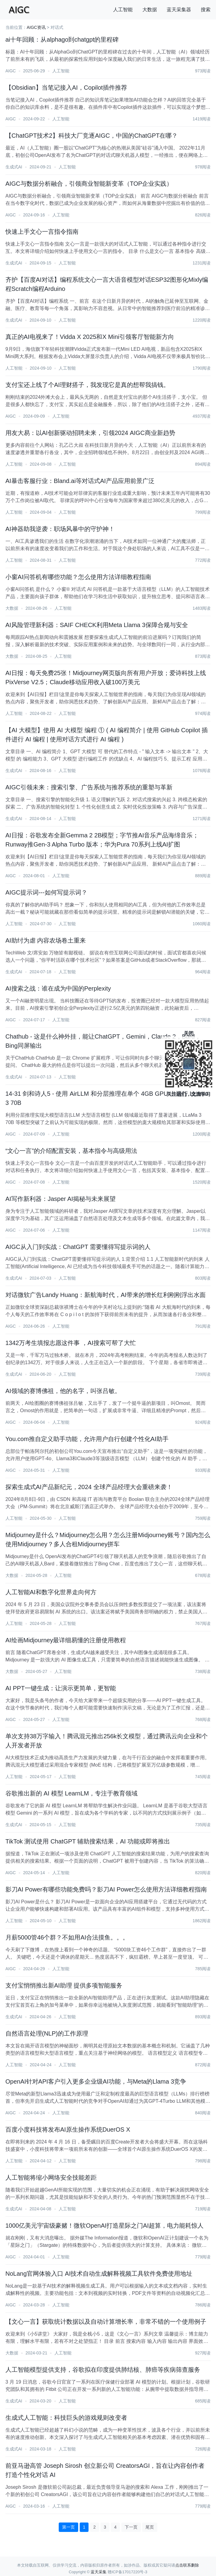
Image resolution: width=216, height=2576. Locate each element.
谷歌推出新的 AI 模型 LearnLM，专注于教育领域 (71, 1793)
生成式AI (13, 166)
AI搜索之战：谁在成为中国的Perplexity (58, 988)
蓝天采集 (98, 2572)
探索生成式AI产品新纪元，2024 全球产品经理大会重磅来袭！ (88, 1487)
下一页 (131, 2527)
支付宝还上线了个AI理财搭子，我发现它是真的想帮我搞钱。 (87, 384)
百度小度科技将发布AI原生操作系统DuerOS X (67, 2129)
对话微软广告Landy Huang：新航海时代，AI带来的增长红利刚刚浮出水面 (105, 1294)
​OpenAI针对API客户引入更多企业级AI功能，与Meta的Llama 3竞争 (95, 2081)
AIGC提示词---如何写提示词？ (46, 892)
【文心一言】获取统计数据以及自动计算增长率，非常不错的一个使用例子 (105, 2321)
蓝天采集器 (179, 9)
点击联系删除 (187, 2565)
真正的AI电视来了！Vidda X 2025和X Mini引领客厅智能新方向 (89, 336)
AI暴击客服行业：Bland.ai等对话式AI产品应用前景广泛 (80, 481)
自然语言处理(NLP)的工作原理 (46, 2033)
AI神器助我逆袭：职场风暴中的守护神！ (60, 529)
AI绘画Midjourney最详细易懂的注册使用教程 (65, 1640)
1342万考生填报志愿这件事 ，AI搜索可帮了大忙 (70, 1343)
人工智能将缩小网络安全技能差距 (51, 2177)
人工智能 (123, 9)
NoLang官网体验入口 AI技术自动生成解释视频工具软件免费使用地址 (99, 2273)
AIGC (10, 70)
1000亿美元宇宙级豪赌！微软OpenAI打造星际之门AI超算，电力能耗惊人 (104, 2225)
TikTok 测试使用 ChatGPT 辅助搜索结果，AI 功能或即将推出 (87, 1841)
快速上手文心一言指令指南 (41, 231)
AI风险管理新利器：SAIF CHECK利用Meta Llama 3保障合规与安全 (96, 625)
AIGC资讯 (36, 27)
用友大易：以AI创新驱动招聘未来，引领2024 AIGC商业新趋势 (90, 432)
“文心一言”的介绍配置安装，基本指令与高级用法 (71, 1150)
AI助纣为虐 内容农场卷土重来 (45, 940)
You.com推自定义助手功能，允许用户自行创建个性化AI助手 (87, 1439)
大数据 (149, 9)
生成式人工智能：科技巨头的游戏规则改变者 (66, 2417)
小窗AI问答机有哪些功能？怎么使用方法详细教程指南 (78, 577)
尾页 (149, 2527)
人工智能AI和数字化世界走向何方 (50, 1592)
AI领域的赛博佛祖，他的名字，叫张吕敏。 (63, 1391)
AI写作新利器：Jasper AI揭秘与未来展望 (60, 1198)
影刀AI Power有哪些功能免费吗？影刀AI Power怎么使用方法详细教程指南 (106, 1889)
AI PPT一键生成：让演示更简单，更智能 (60, 1688)
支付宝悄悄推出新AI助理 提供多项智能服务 (63, 1985)
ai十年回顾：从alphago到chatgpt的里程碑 (62, 39)
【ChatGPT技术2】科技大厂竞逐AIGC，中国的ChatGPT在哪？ (91, 135)
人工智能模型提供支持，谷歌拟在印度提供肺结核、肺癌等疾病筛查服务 (102, 2369)
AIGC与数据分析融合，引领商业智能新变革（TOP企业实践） (89, 183)
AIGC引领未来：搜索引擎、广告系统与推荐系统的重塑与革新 (88, 787)
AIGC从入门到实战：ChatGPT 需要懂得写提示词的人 (78, 1246)
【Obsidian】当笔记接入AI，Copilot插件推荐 (66, 87)
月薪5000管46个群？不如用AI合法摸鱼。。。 (67, 1937)
